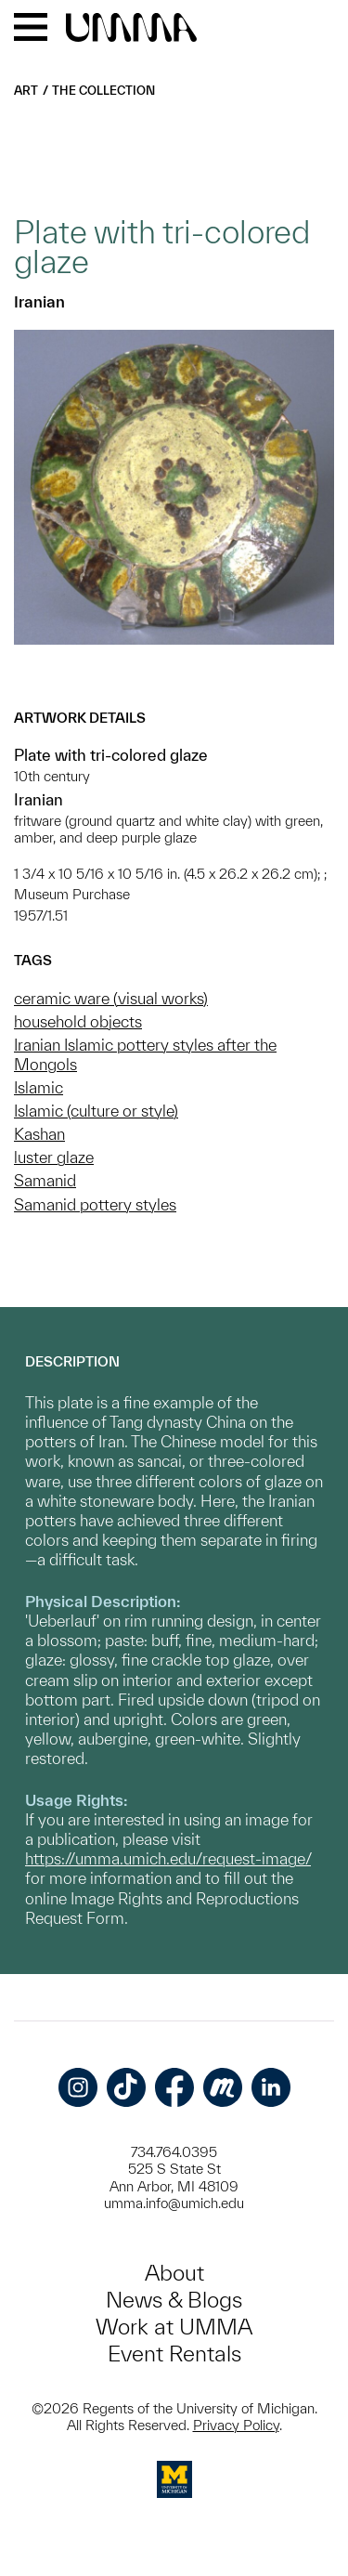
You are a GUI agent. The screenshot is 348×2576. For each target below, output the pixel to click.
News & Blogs (174, 2299)
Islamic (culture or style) (96, 1110)
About (174, 2272)
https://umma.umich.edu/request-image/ (168, 1858)
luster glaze (54, 1157)
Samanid (45, 1180)
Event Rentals (174, 2353)
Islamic (38, 1087)
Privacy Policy (236, 2425)
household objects (78, 1021)
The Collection (103, 91)
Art (26, 91)
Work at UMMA (174, 2326)
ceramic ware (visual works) (111, 998)
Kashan (39, 1134)
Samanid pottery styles (95, 1204)
